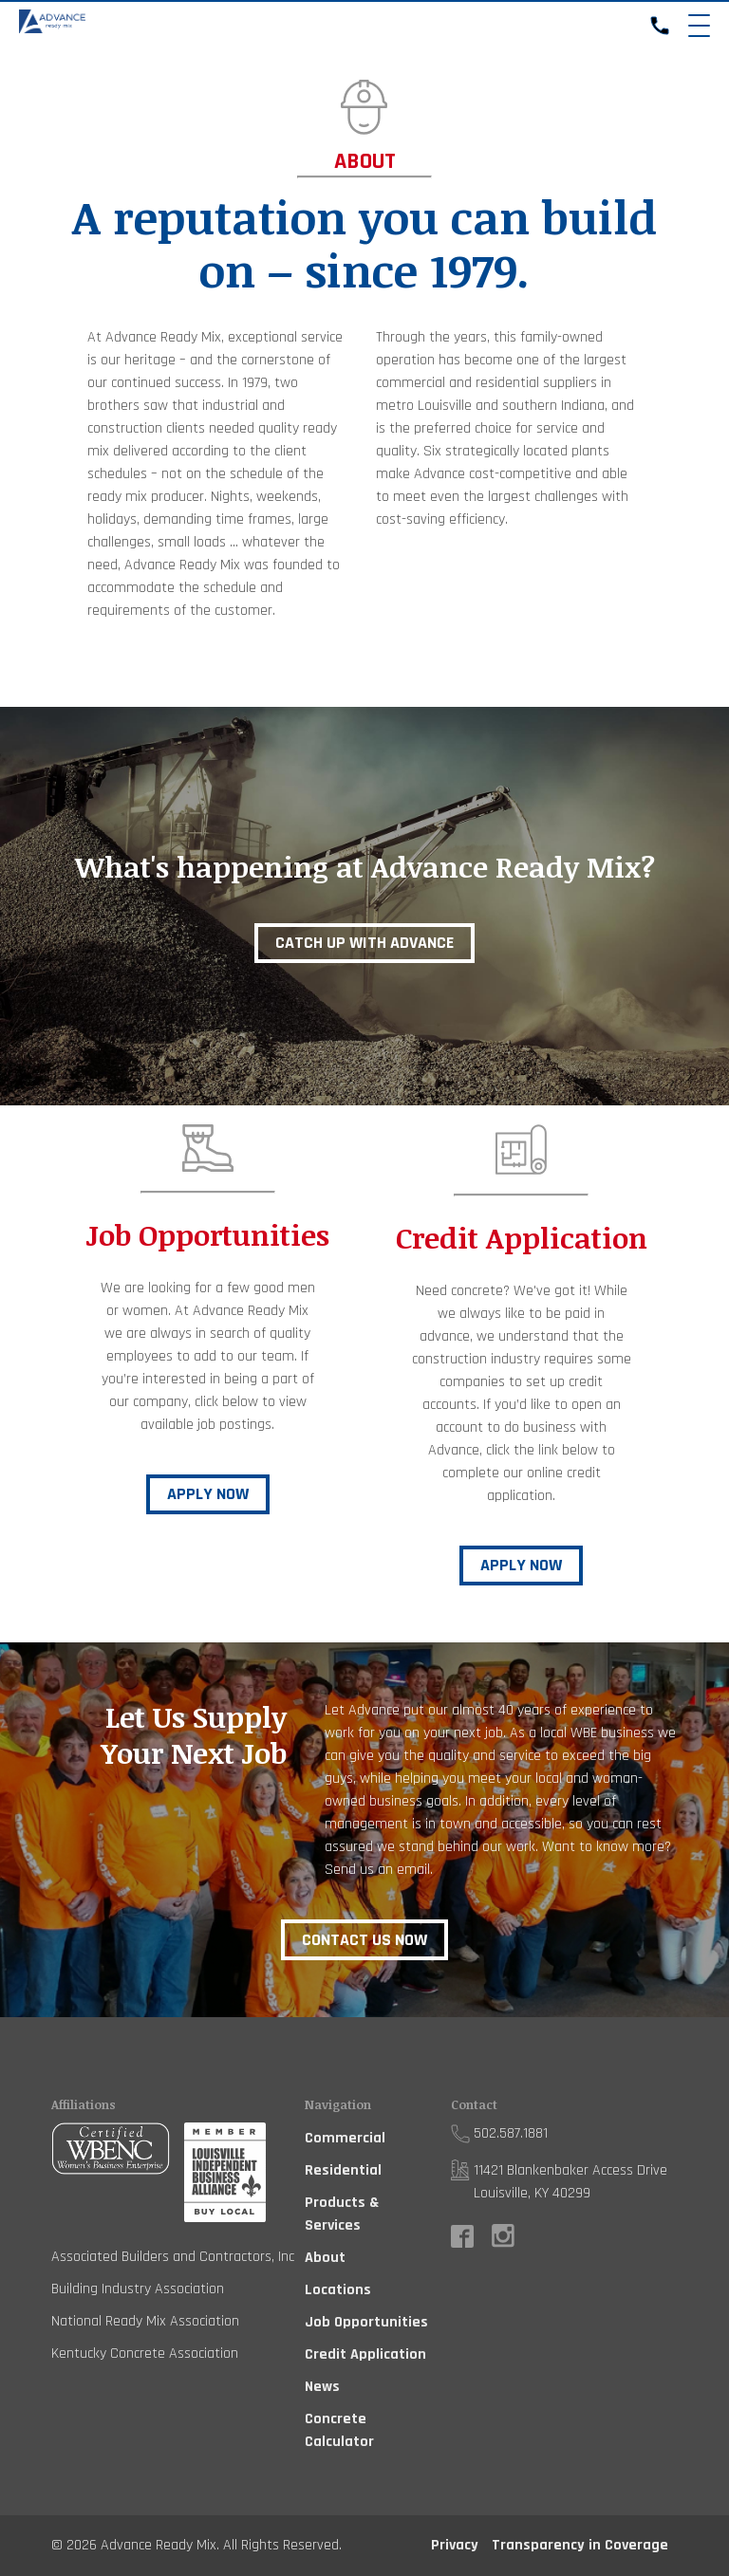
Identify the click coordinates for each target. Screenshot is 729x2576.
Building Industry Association (137, 2289)
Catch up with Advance (364, 943)
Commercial (345, 2138)
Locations (338, 2290)
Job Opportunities (366, 2322)
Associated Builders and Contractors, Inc (172, 2257)
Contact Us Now (364, 1940)
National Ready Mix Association (145, 2321)
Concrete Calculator (339, 2430)
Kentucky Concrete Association (144, 2353)
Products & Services (342, 2214)
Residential (343, 2170)
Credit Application (365, 2354)
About (325, 2258)
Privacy (454, 2545)
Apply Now (208, 1494)
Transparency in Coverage (580, 2545)
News (322, 2387)
